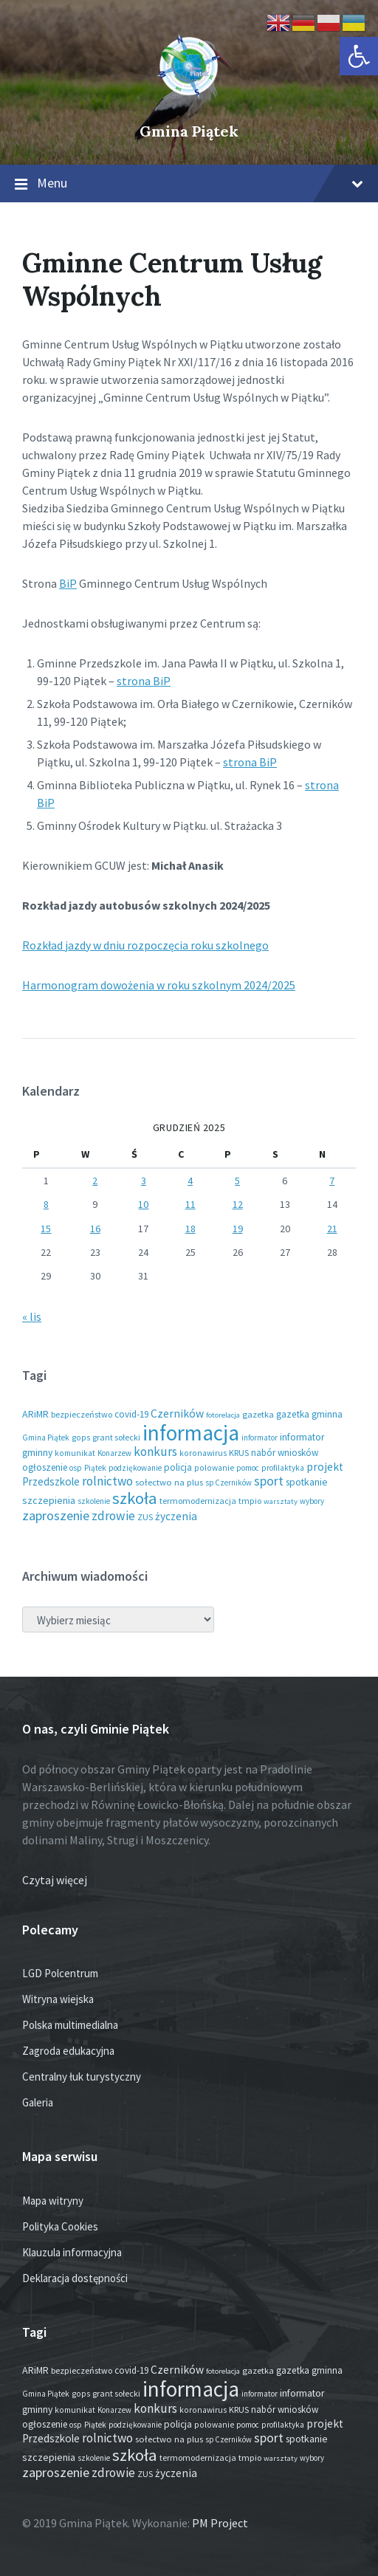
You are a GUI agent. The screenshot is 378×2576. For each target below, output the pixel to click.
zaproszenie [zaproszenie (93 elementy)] (55, 1515)
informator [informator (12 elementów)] (259, 1437)
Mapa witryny (52, 2201)
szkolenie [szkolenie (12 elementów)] (94, 1501)
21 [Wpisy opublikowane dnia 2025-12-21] (332, 1228)
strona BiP (144, 680)
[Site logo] (189, 106)
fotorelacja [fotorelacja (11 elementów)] (223, 1415)
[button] (359, 56)
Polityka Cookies (60, 2226)
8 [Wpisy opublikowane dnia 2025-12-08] (46, 1204)
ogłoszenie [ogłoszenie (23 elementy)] (44, 1467)
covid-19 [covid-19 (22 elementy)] (131, 1414)
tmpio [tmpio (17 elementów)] (249, 1500)
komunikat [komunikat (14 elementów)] (75, 1453)
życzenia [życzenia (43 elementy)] (176, 1516)
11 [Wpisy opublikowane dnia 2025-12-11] (190, 1204)
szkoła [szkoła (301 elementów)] (134, 1498)
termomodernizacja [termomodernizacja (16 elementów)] (197, 1500)
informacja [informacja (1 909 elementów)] (190, 1432)
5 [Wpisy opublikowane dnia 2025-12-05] (237, 1180)
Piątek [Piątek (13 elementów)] (95, 1468)
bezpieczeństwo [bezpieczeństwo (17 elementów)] (81, 1414)
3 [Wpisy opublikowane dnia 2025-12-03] (143, 1180)
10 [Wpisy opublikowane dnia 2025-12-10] (143, 1204)
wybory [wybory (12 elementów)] (312, 1501)
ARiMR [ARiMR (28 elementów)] (35, 1414)
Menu (189, 183)
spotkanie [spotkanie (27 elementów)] (307, 1481)
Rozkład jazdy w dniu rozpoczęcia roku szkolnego (145, 945)
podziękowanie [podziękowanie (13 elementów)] (135, 1468)
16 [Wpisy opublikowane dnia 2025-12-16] (95, 1228)
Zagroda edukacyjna (68, 2051)
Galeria (37, 2102)
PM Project (220, 2522)
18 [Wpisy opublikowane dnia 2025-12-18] (190, 1228)
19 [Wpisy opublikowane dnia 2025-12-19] (238, 1228)
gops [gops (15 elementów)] (81, 1437)
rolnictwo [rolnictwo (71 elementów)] (107, 1481)
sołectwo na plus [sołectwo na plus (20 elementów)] (169, 1482)
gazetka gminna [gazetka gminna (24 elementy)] (309, 1414)
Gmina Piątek (189, 131)
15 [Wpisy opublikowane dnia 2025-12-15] (46, 1228)
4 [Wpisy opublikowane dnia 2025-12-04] (190, 1180)
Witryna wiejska (58, 1999)
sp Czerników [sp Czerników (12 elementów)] (228, 1482)
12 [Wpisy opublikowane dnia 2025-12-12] (238, 1204)
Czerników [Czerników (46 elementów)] (177, 1414)
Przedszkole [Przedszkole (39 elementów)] (51, 1481)
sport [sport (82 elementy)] (269, 1480)
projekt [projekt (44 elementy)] (324, 1467)
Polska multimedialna (70, 2025)
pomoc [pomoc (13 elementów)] (247, 1468)
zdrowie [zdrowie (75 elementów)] (113, 1516)
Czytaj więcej (54, 1879)
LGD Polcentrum (60, 1973)
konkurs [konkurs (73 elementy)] (155, 1451)
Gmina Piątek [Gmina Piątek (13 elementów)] (45, 1437)
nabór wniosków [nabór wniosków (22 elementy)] (284, 1452)
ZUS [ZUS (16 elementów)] (145, 1516)
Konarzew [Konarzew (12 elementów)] (114, 1453)
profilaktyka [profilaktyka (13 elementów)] (282, 1468)
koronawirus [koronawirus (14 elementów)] (203, 1453)
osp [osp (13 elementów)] (75, 1468)
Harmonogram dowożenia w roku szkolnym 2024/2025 (158, 985)
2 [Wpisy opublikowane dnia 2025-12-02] (94, 1180)
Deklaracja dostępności (75, 2278)
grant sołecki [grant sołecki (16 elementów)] (116, 1437)
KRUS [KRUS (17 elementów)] (239, 1452)
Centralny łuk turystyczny (81, 2077)
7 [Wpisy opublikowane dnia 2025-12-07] (331, 1180)
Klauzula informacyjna (72, 2252)
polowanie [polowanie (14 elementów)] (214, 1468)
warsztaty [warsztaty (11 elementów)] (281, 1501)
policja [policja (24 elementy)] (178, 1467)
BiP (68, 583)
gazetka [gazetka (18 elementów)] (258, 1414)
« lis (31, 1316)
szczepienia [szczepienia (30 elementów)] (48, 1500)
